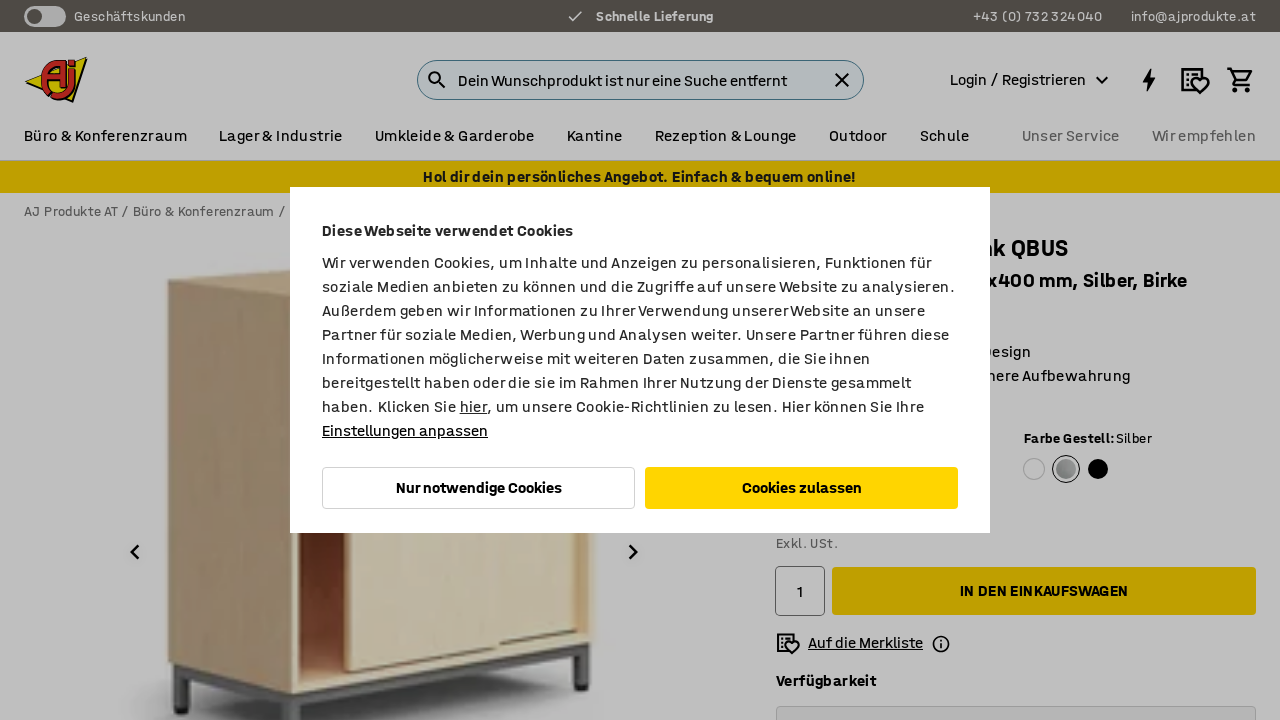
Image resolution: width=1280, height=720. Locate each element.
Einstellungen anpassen (405, 430)
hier (474, 406)
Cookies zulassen (802, 487)
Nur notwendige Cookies (479, 487)
